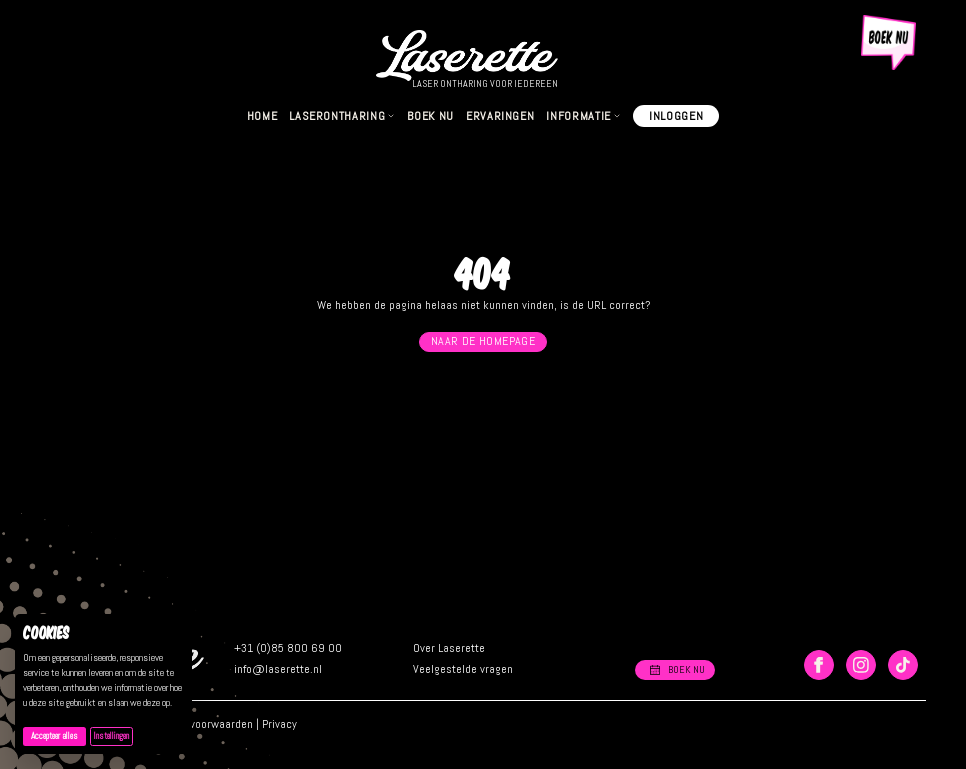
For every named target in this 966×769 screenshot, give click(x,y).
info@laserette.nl (278, 669)
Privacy (279, 724)
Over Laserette (449, 648)
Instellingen (111, 736)
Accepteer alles (58, 735)
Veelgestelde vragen (463, 669)
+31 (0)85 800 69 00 (288, 648)
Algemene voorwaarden (196, 724)
